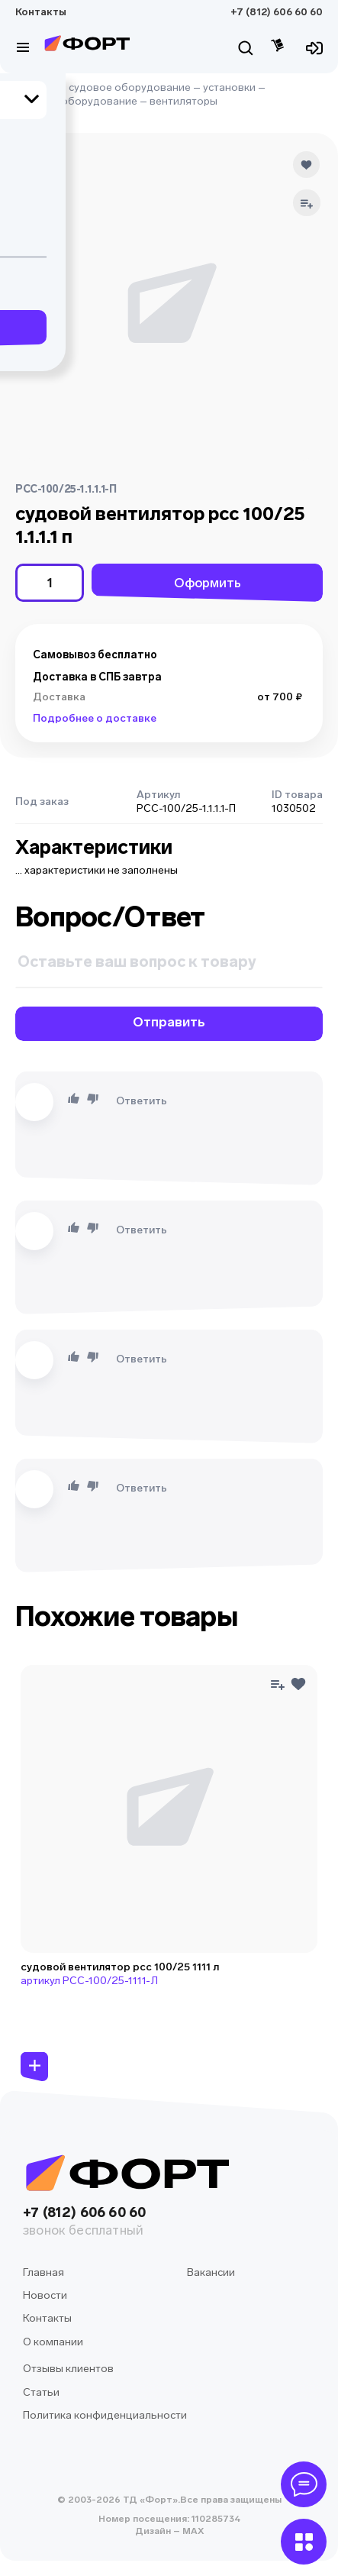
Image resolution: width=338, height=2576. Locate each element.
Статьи (41, 2392)
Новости (45, 2295)
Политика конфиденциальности (105, 2415)
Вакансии (211, 2272)
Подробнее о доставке (94, 718)
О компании (53, 2342)
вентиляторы (183, 101)
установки (229, 87)
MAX (192, 2531)
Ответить (141, 1100)
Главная (35, 87)
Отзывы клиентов (68, 2368)
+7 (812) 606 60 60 (276, 12)
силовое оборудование (76, 101)
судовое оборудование (130, 87)
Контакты (40, 12)
